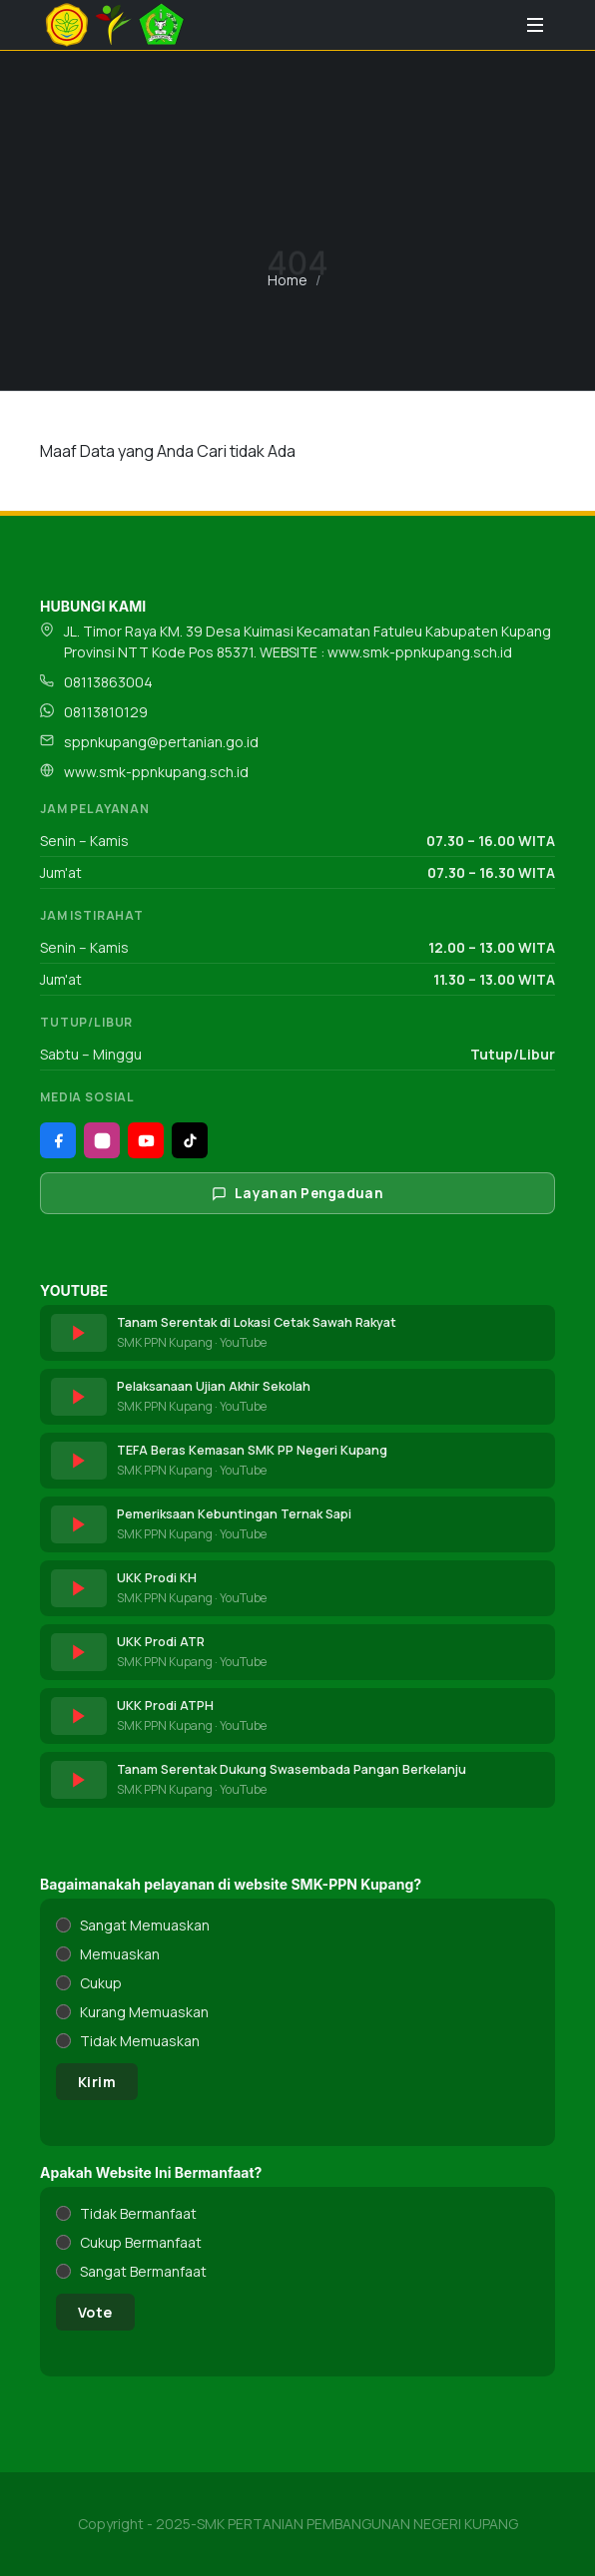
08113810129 (106, 711)
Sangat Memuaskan (145, 1925)
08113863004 (108, 681)
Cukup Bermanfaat (141, 2242)
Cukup (101, 1982)
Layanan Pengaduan (297, 1193)
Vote (95, 2312)
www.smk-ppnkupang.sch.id (156, 771)
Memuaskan (120, 1953)
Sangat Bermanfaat (143, 2271)
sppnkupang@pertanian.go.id (161, 741)
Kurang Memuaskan (144, 2011)
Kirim (97, 2081)
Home (287, 279)
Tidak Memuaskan (140, 2040)
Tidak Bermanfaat (138, 2213)
